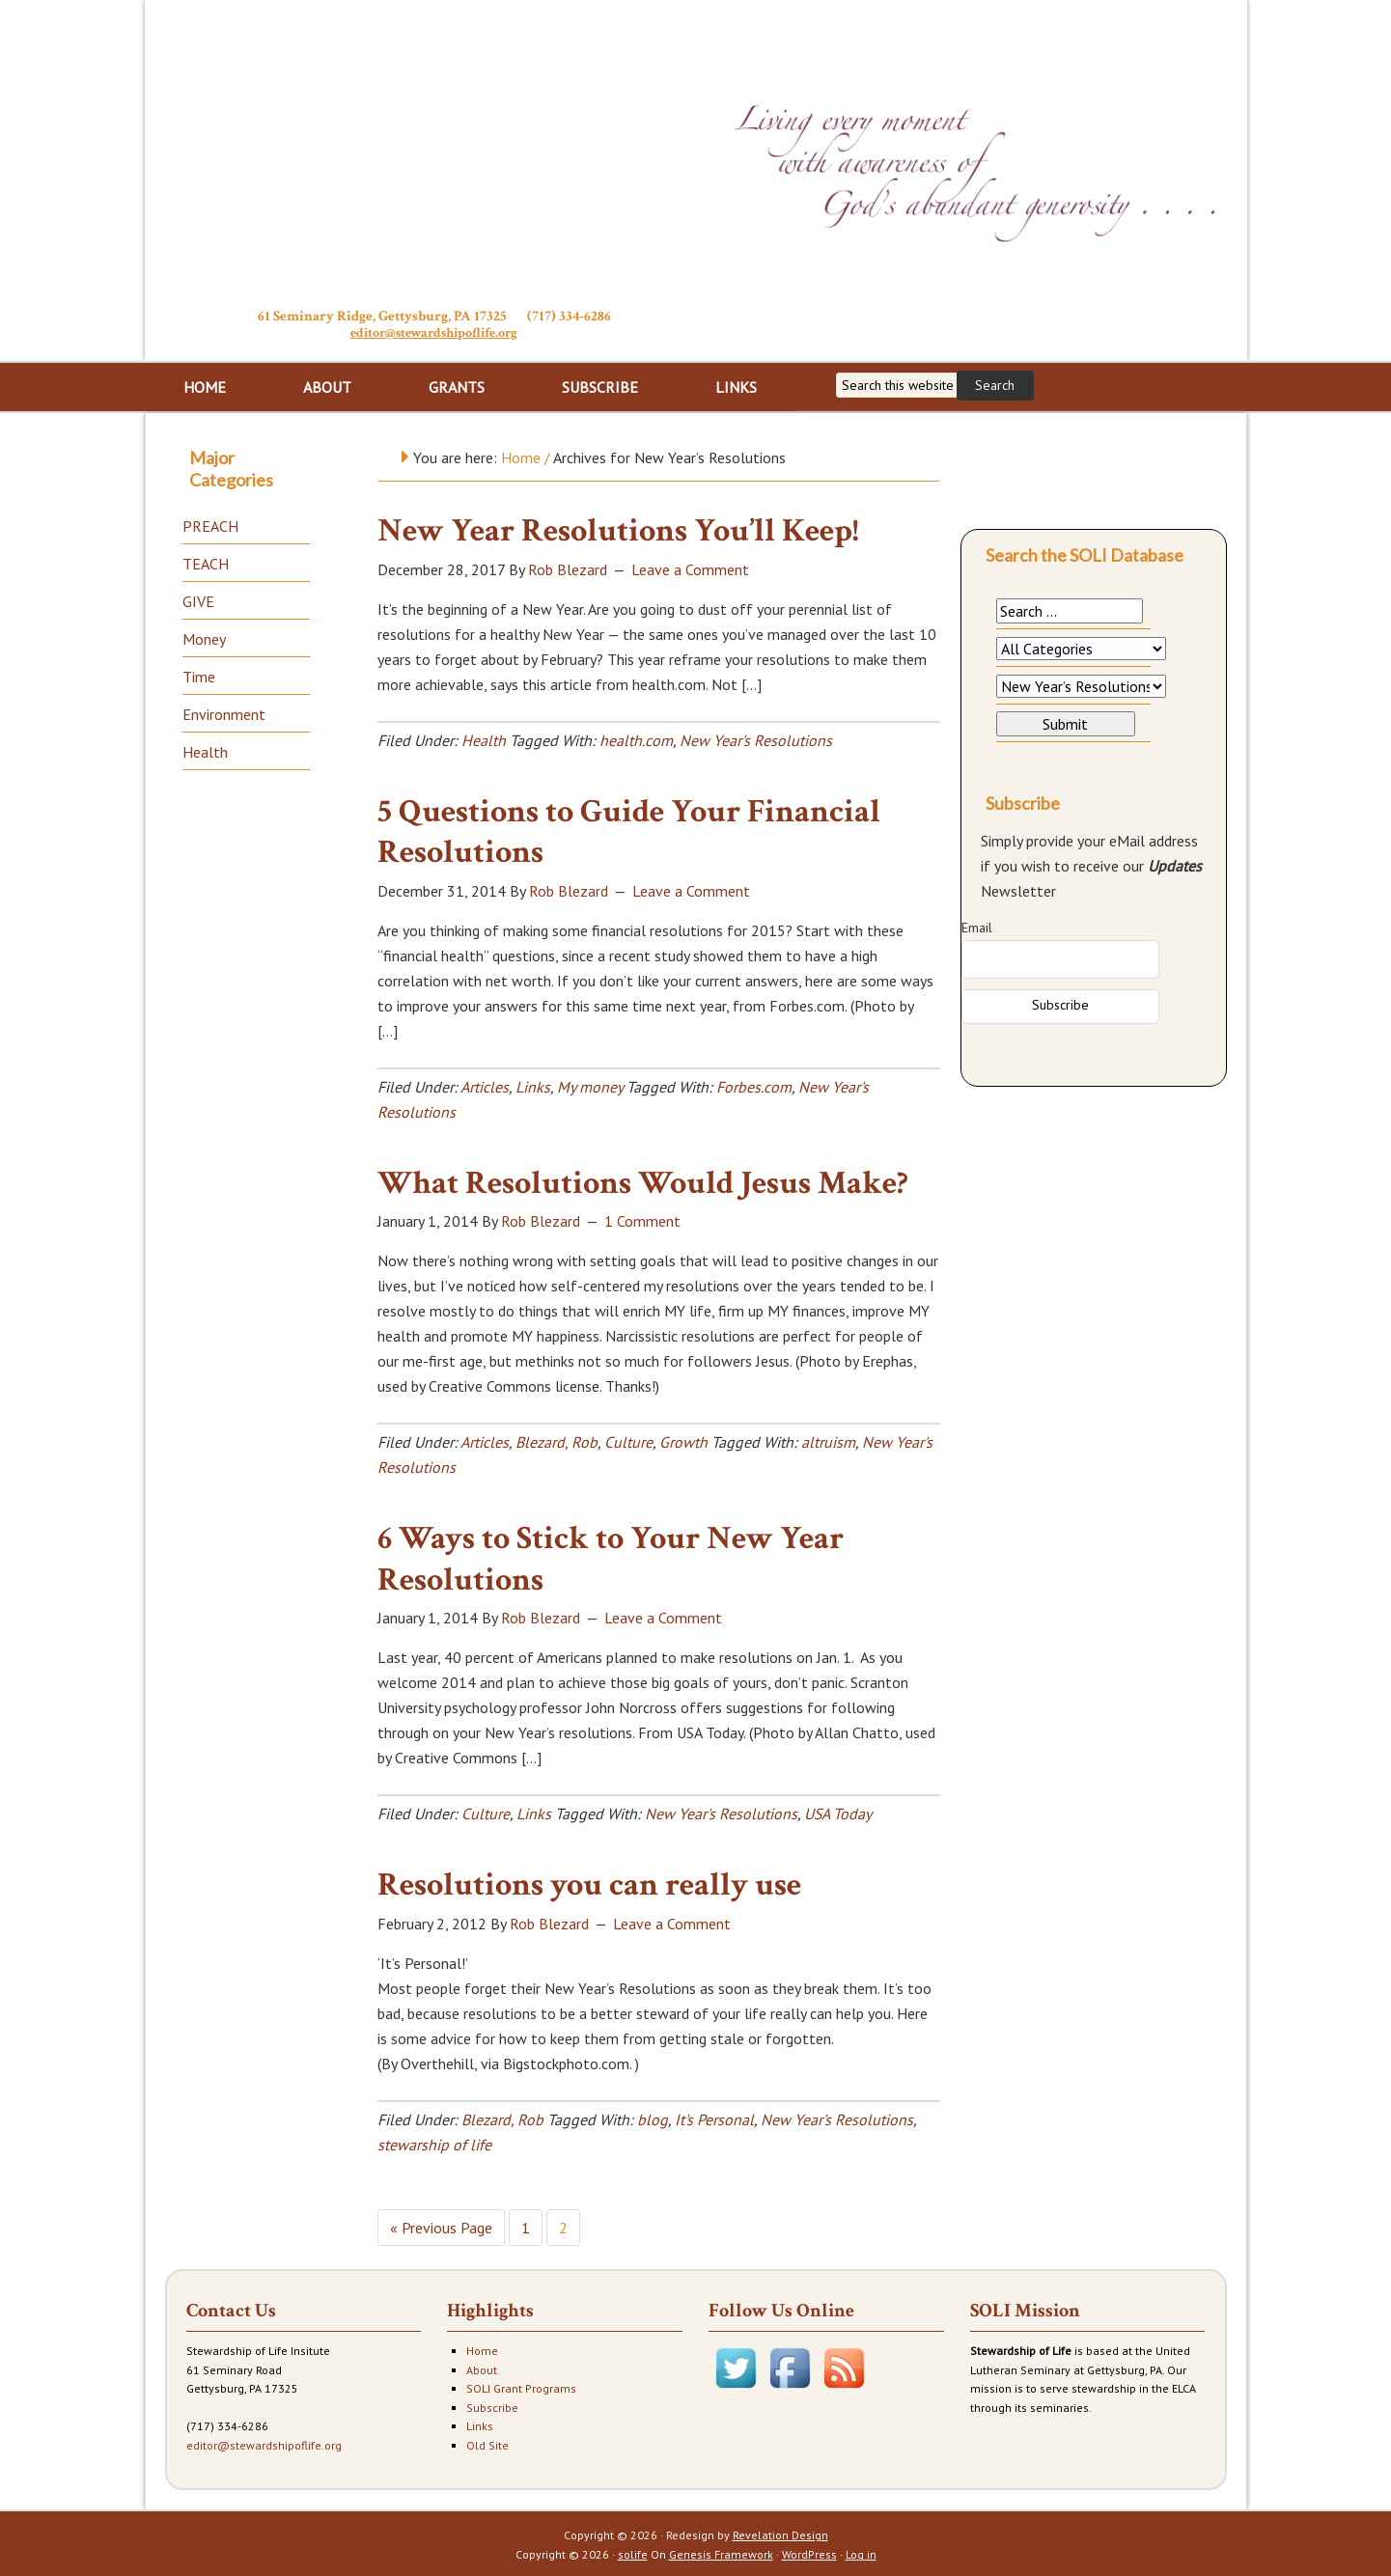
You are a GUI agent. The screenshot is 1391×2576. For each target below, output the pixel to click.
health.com (636, 738)
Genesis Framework (721, 2552)
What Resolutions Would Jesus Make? (642, 1181)
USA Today (838, 1811)
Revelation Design (780, 2533)
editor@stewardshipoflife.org (434, 332)
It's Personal (714, 2117)
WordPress (809, 2552)
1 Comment (642, 1219)
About (481, 2368)
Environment (223, 712)
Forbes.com (754, 1084)
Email (976, 925)
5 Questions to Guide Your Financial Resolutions (628, 831)
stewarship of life (434, 2142)
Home (482, 2348)
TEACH (205, 561)
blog (652, 2117)
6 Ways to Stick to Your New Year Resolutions (610, 1557)
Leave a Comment (690, 567)
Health (483, 738)
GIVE (198, 599)
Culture (628, 1440)
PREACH (210, 524)
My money (590, 1084)
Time (198, 674)
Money (204, 637)
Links (532, 1084)
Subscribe (492, 2405)
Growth (683, 1440)
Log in (861, 2552)
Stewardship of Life (434, 151)
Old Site (487, 2443)
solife (633, 2552)
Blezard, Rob (556, 1440)
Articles (484, 1084)
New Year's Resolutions (756, 738)
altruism (828, 1440)
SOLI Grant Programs (521, 2386)
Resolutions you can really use (589, 1883)
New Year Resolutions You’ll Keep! (617, 529)
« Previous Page (441, 2225)
